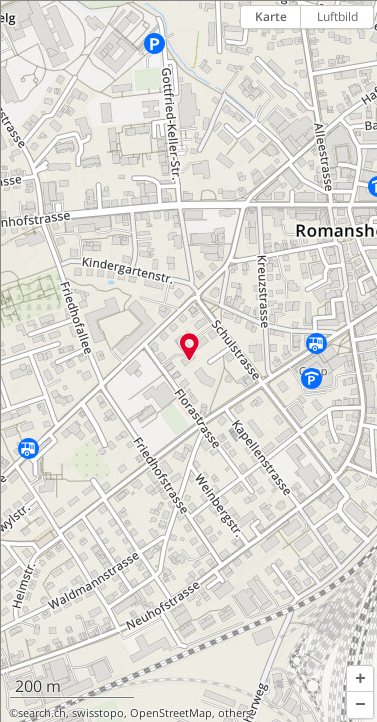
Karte (271, 16)
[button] (360, 679)
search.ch (42, 713)
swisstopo (98, 713)
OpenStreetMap (171, 713)
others (234, 713)
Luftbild (337, 16)
